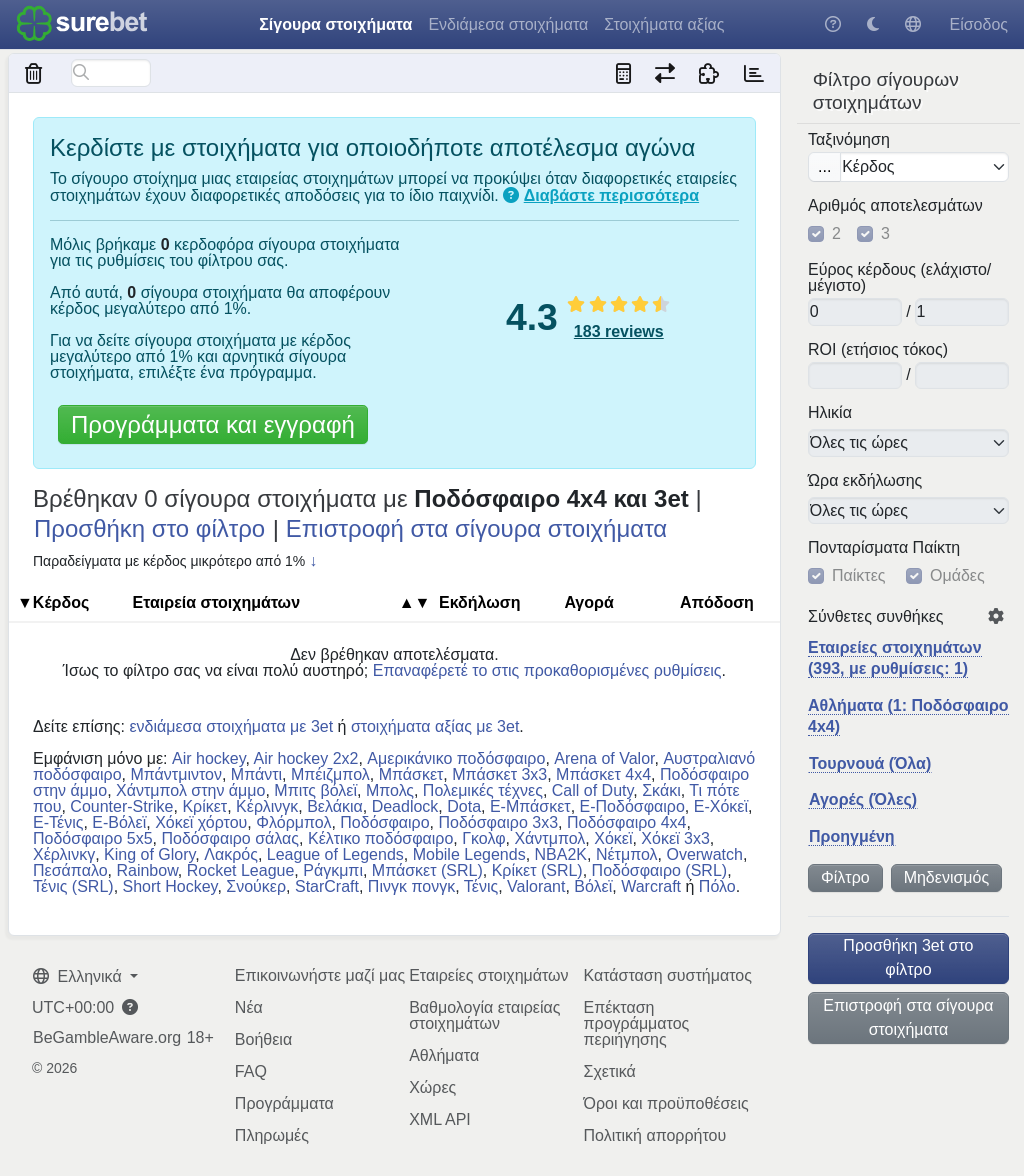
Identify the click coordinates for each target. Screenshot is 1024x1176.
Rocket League (241, 870)
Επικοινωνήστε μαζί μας (320, 975)
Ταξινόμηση (849, 140)
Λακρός (231, 854)
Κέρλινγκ (267, 806)
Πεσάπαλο (70, 870)
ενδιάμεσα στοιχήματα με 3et (231, 726)
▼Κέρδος (53, 602)
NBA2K (561, 854)
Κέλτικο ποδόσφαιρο (380, 838)
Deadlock (405, 806)
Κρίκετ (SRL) (537, 870)
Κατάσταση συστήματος (667, 975)
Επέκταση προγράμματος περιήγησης (636, 1023)
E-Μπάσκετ (530, 806)
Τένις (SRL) (73, 886)
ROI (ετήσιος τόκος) (878, 350)
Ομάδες (957, 576)
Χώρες (432, 1087)
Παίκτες (859, 576)
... (824, 166)
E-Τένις (58, 822)
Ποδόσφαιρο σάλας (230, 838)
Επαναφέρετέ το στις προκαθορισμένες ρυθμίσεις (547, 670)
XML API (440, 1119)
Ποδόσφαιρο (384, 822)
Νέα (249, 1007)
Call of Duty (593, 790)
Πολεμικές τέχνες (483, 790)
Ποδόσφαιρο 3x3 (498, 822)
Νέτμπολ (627, 854)
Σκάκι (661, 790)
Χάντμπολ (549, 838)
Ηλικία (830, 413)
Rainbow (146, 870)
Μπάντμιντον (175, 774)
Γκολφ (483, 838)
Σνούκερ (256, 886)
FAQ (251, 1071)
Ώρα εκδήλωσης (865, 481)
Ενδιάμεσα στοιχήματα (508, 24)
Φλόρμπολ (293, 822)
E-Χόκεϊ (721, 806)
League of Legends (335, 854)
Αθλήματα (444, 1055)
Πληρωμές (272, 1135)
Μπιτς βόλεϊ (315, 790)
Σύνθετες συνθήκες (876, 617)
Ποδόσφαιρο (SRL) (660, 870)
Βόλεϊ (593, 886)
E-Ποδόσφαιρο (632, 806)
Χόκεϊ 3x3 (675, 838)
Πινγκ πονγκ (411, 886)
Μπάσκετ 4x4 (603, 774)
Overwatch (704, 854)
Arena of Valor (604, 758)
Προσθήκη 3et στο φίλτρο (908, 957)
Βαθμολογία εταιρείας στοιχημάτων (484, 1015)
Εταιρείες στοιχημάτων (488, 975)
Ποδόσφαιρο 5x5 (93, 838)
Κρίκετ (204, 806)
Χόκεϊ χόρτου (201, 822)
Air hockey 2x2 (306, 758)
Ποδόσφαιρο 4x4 (627, 822)
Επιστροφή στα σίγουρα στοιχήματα (908, 1017)
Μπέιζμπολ (330, 774)
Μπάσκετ (411, 774)
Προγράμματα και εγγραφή (213, 424)
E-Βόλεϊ (119, 822)
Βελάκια (335, 806)
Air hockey (209, 758)
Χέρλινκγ (64, 854)
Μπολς (390, 790)
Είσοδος (978, 24)
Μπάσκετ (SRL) (427, 870)
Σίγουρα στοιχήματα (335, 24)
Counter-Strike (121, 806)
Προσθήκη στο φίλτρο (149, 528)
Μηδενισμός (947, 877)
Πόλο (717, 886)
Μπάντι (256, 774)
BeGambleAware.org (107, 1038)
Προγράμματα (284, 1103)
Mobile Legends (469, 854)
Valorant (536, 886)
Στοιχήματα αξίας (664, 24)
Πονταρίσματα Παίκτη (884, 548)
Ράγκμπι (333, 870)
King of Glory (149, 854)
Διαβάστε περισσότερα (611, 195)
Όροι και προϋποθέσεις (665, 1103)
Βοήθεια (263, 1039)
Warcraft (651, 886)
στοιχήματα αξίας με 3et (435, 726)
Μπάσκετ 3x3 (499, 774)
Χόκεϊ (613, 838)
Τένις (481, 886)
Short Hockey (170, 886)
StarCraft (327, 886)
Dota (464, 806)
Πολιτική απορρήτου (654, 1135)
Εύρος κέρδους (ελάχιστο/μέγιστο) (899, 278)
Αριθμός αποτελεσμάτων (895, 206)
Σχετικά (609, 1071)
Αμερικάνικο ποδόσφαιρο (456, 758)
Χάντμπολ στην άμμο (190, 790)
